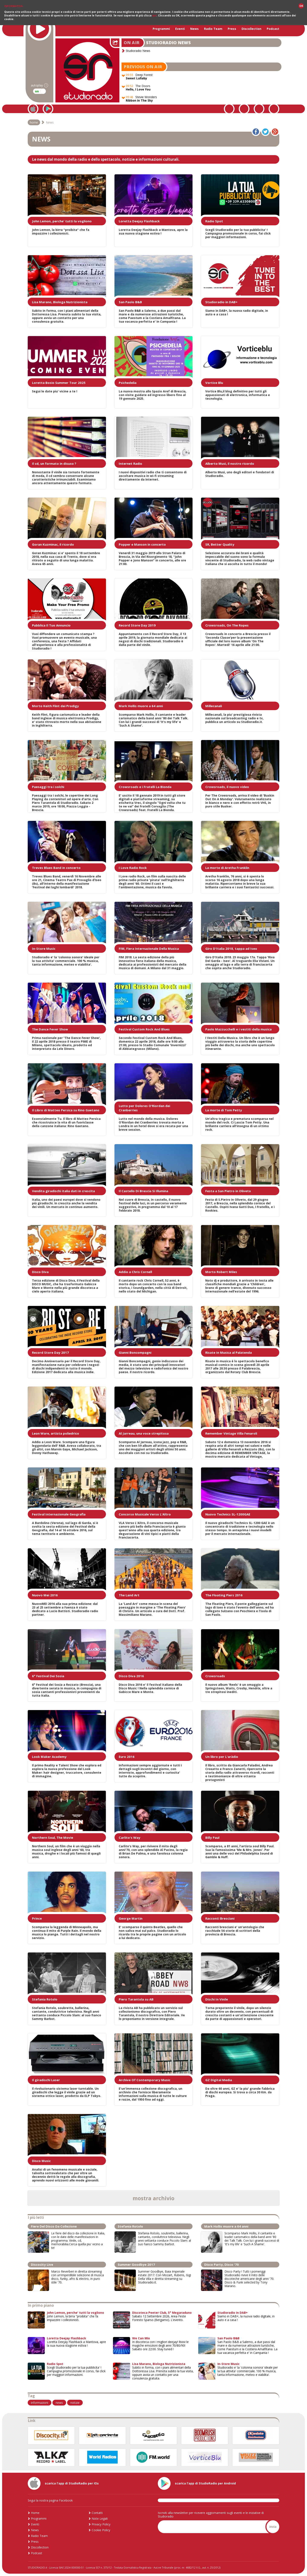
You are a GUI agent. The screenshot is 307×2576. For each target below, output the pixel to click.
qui (154, 15)
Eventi (180, 29)
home (34, 122)
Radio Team (213, 29)
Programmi (161, 29)
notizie (75, 2403)
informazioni (39, 2403)
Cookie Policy (101, 2530)
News (194, 29)
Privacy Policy (101, 2524)
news (59, 2403)
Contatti (97, 2513)
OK (301, 6)
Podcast (273, 29)
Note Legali (100, 2518)
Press (232, 29)
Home (35, 2513)
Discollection (251, 29)
